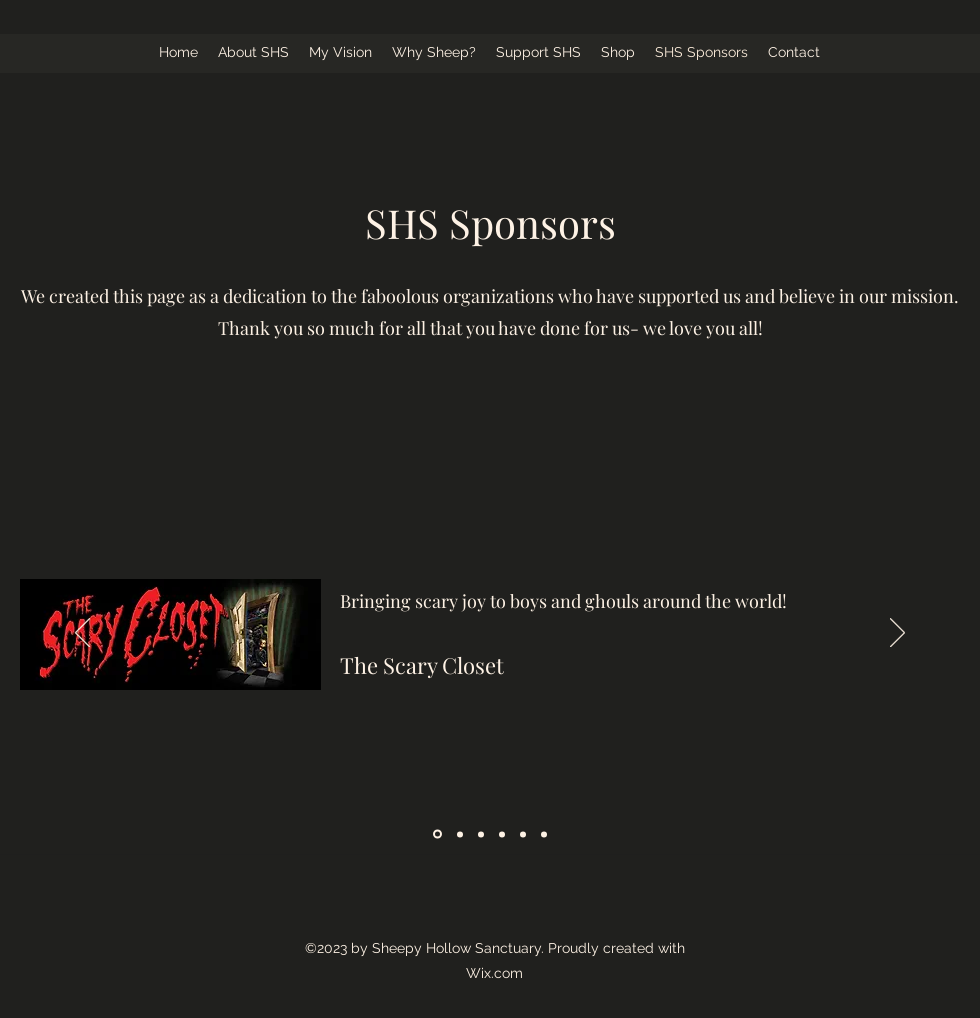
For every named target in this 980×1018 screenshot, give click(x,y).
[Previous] (82, 634)
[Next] (897, 634)
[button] (253, 52)
